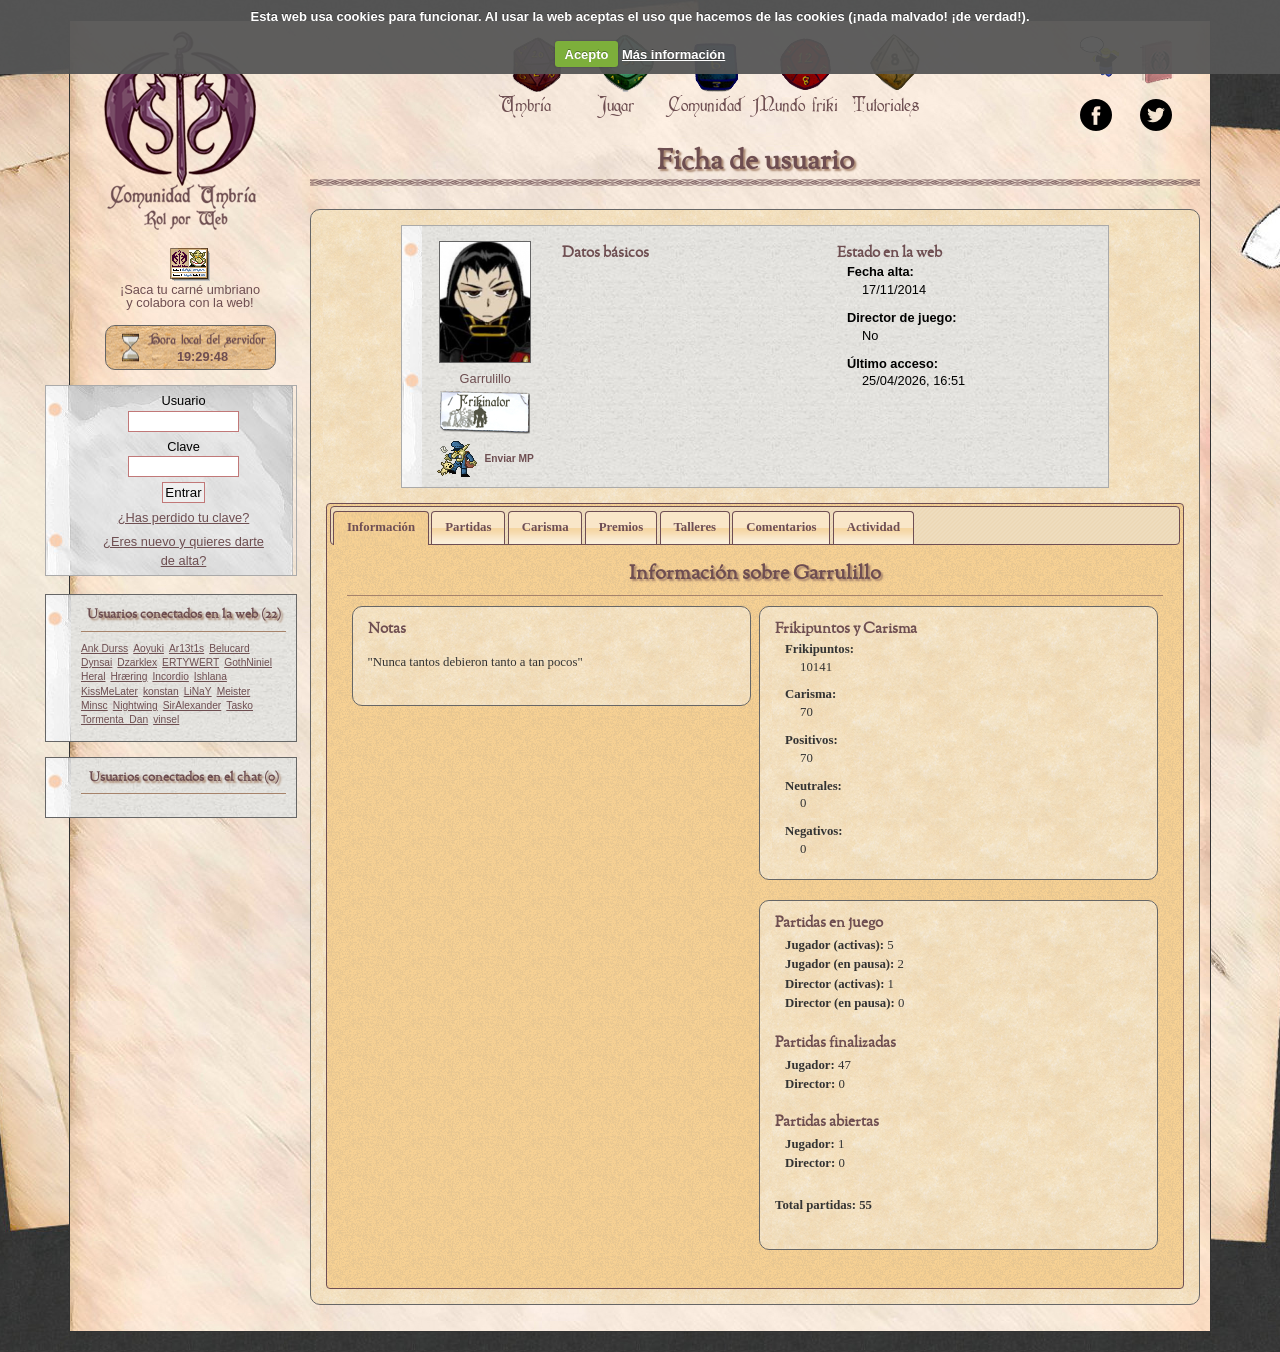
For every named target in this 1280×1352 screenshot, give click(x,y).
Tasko (239, 705)
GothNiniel (248, 662)
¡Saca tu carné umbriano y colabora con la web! (190, 297)
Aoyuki (148, 648)
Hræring (128, 676)
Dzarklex (137, 662)
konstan (161, 691)
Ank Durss (104, 648)
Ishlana (210, 676)
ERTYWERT (190, 662)
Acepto (587, 54)
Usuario (183, 400)
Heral (93, 676)
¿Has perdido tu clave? (184, 517)
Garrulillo (485, 378)
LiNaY (198, 691)
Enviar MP (485, 459)
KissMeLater (109, 691)
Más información (673, 54)
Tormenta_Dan (114, 719)
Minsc (94, 705)
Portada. (180, 131)
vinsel (166, 719)
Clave (183, 446)
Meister (234, 691)
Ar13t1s (186, 648)
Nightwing (135, 705)
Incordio (170, 676)
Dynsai (96, 662)
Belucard (229, 648)
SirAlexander (192, 705)
